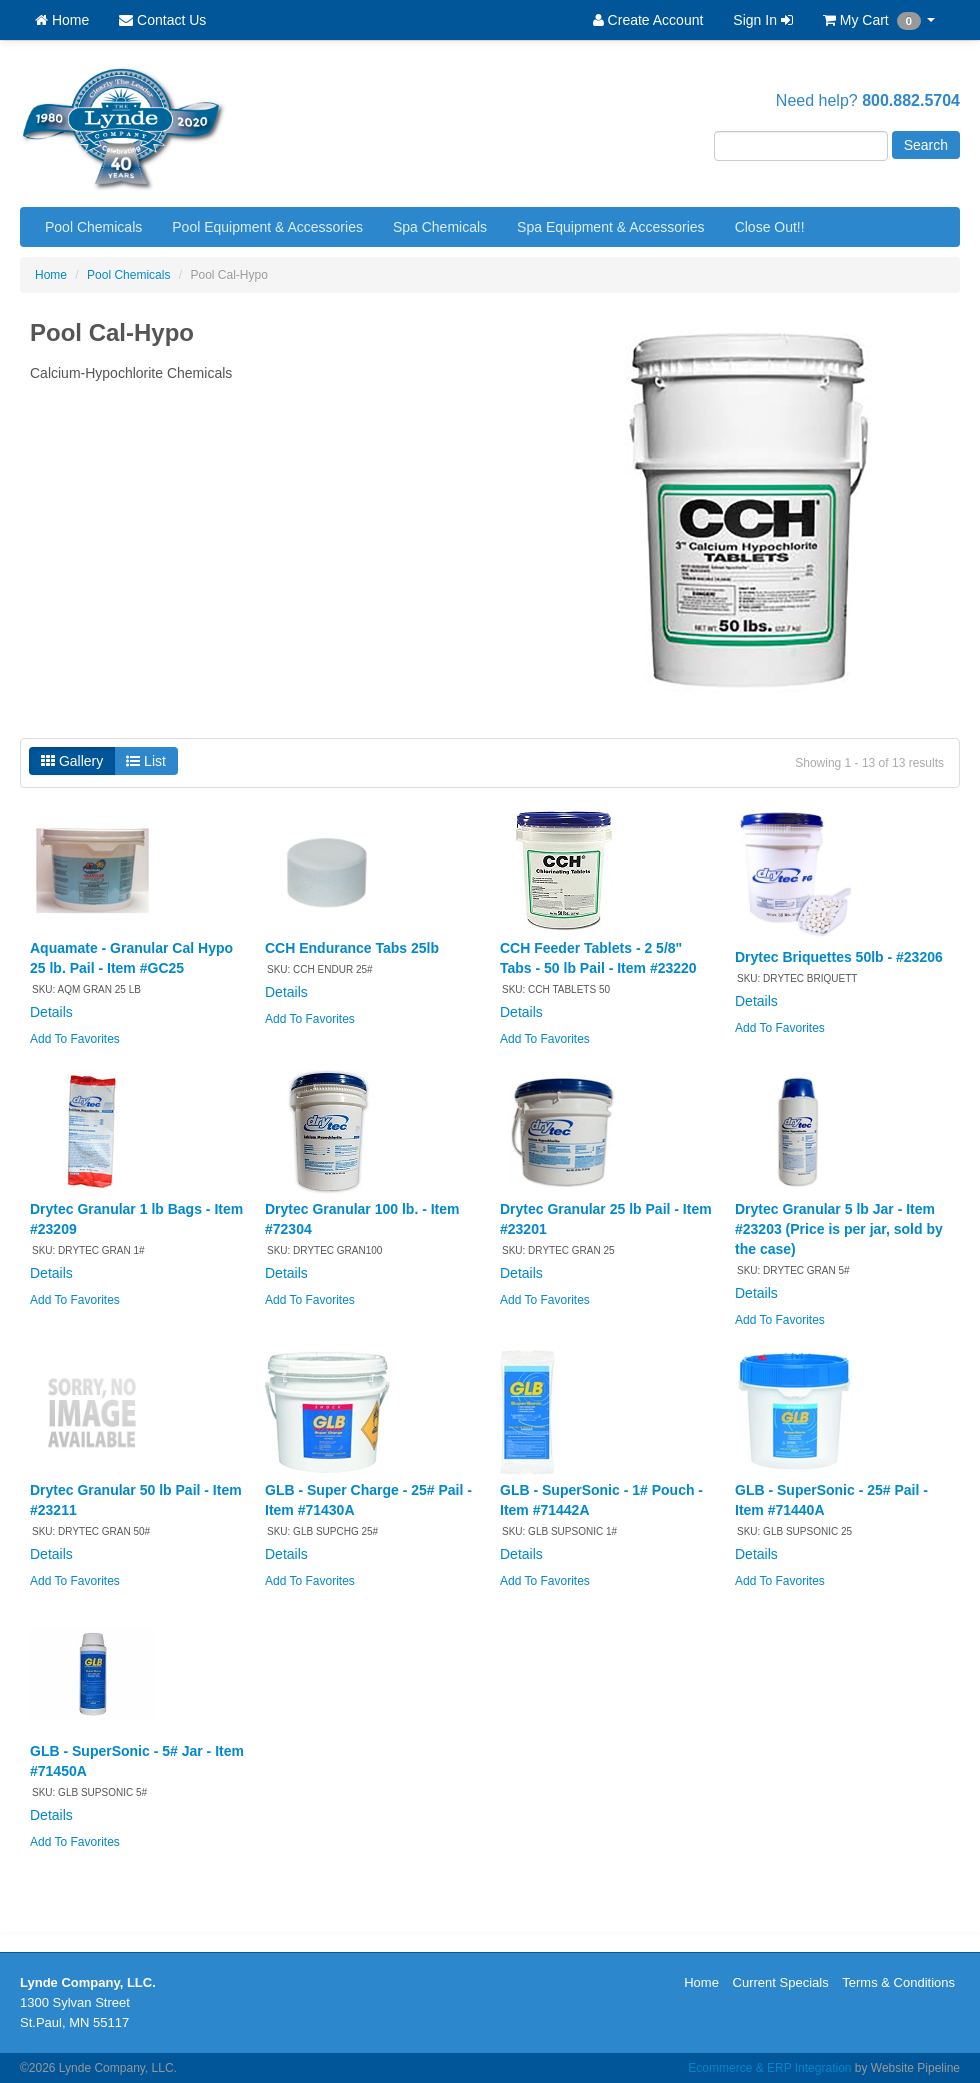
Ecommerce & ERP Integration (769, 2068)
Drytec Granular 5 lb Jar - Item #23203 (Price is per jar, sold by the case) (839, 1229)
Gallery (72, 761)
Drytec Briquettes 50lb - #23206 (839, 957)
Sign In (762, 20)
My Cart (879, 21)
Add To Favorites (75, 1039)
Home (62, 20)
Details (51, 1012)
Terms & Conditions (898, 1982)
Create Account (648, 20)
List (146, 761)
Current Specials (781, 1982)
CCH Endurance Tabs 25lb (352, 948)
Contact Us (162, 20)
